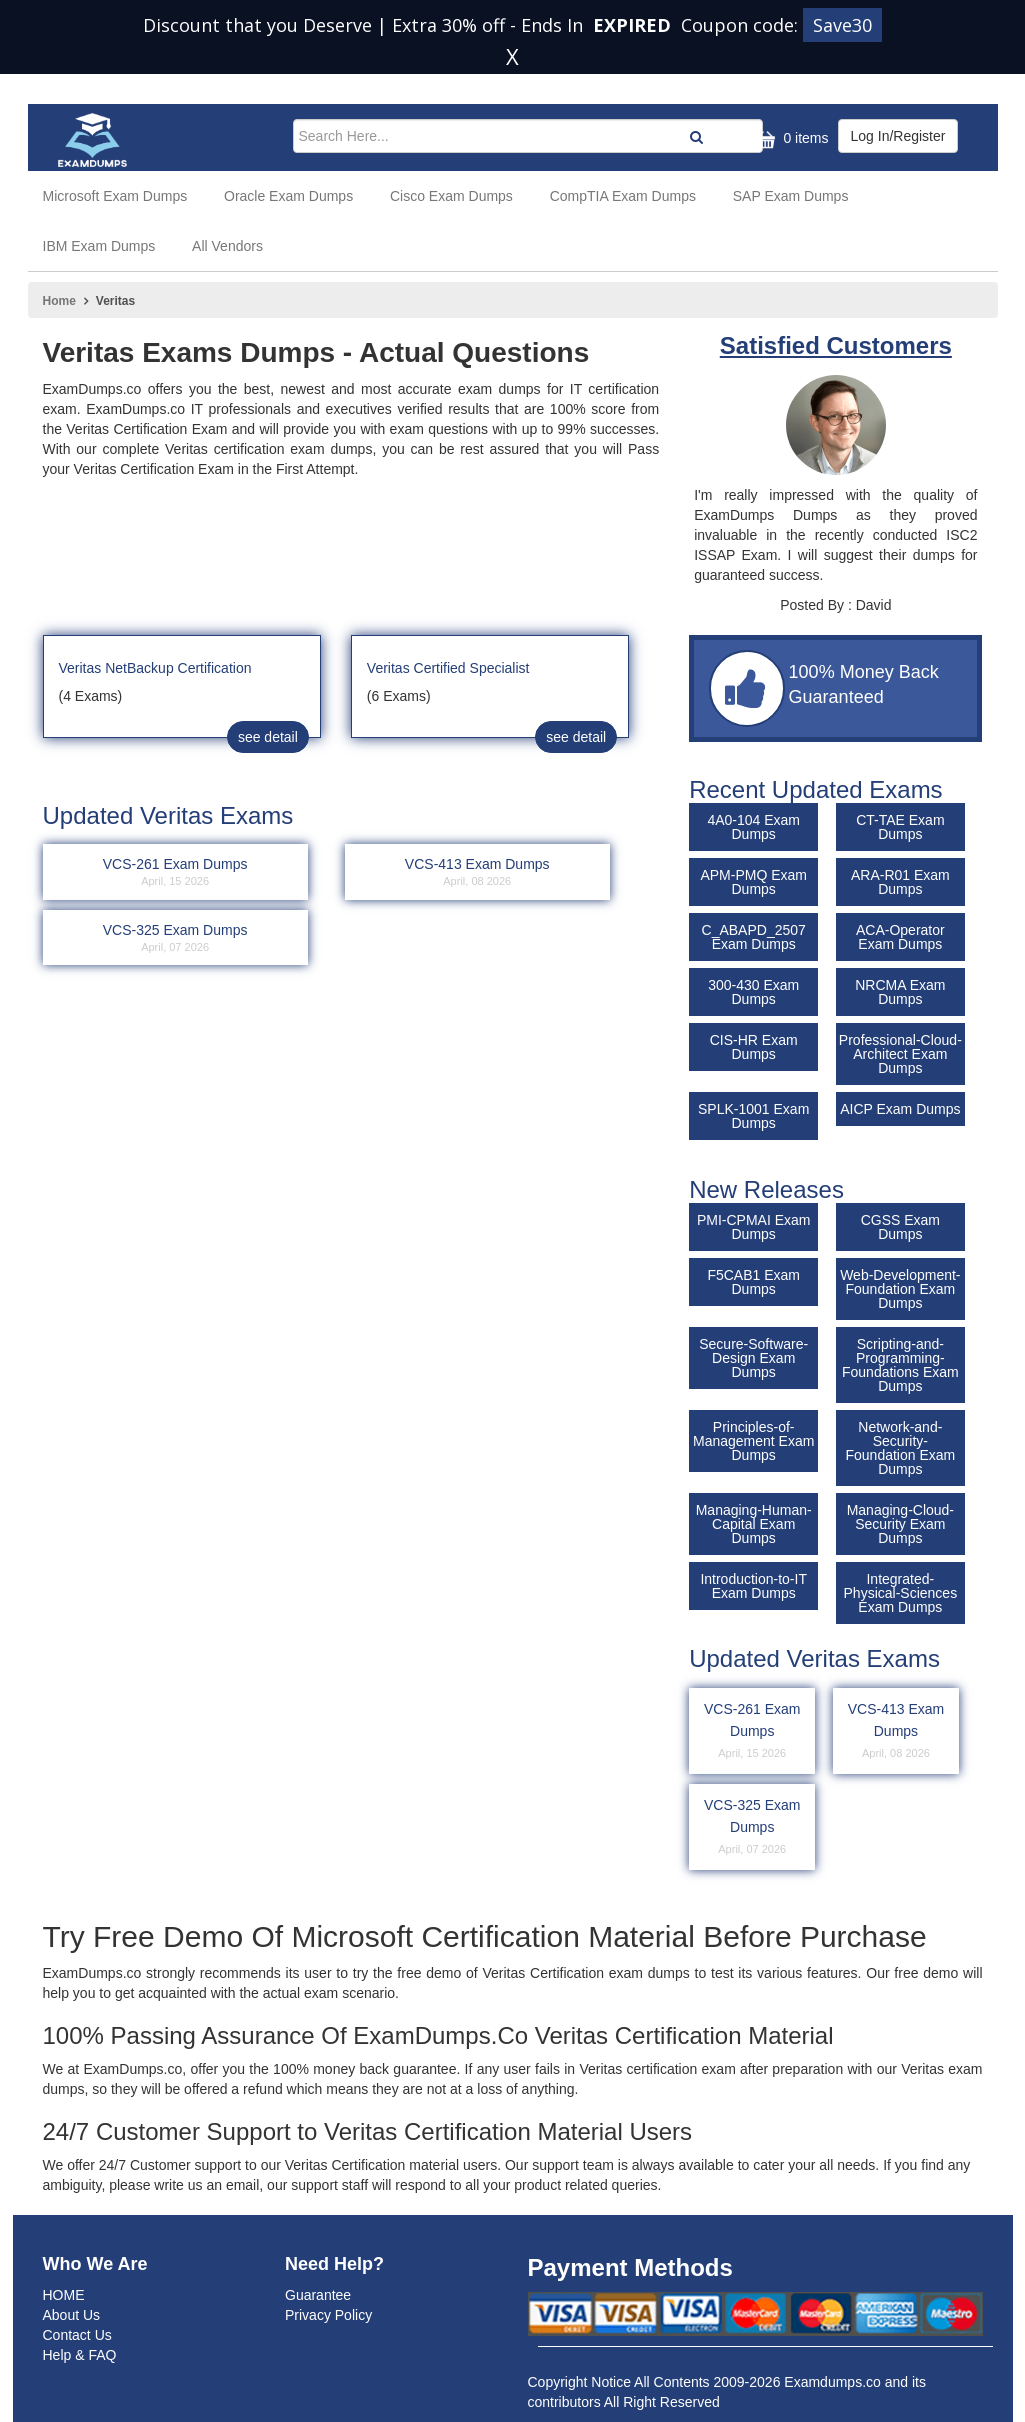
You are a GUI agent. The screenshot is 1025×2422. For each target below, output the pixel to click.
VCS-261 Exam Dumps (752, 1732)
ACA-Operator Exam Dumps (900, 937)
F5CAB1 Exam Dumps (753, 1282)
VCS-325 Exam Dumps (752, 1828)
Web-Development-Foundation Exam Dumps (900, 1289)
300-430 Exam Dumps (753, 992)
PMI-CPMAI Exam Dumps (754, 1227)
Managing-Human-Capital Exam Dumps (754, 1524)
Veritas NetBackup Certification (155, 668)
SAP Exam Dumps (791, 196)
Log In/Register (898, 136)
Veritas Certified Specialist (448, 668)
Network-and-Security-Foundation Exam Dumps (900, 1448)
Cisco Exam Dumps (451, 196)
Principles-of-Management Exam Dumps (753, 1441)
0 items (789, 139)
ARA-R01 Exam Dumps (900, 882)
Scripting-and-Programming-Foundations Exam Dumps (900, 1365)
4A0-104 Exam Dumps (753, 827)
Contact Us (77, 2335)
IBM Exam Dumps (99, 246)
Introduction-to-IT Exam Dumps (753, 1586)
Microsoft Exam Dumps (115, 196)
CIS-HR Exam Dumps (754, 1047)
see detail (268, 737)
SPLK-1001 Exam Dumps (753, 1116)
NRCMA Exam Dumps (900, 992)
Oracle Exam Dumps (288, 196)
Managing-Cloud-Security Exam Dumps (900, 1524)
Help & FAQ (80, 2355)
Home (59, 301)
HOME (64, 2295)
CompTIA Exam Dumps (623, 196)
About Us (72, 2315)
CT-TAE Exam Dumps (900, 827)
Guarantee (318, 2295)
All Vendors (227, 246)
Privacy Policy (328, 2315)
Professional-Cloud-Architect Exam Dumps (900, 1054)
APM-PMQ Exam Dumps (753, 882)
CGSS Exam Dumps (900, 1227)
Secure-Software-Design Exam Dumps (753, 1358)
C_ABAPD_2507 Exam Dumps (754, 937)
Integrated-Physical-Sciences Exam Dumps (901, 1593)
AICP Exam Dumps (900, 1109)
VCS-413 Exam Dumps (896, 1732)
